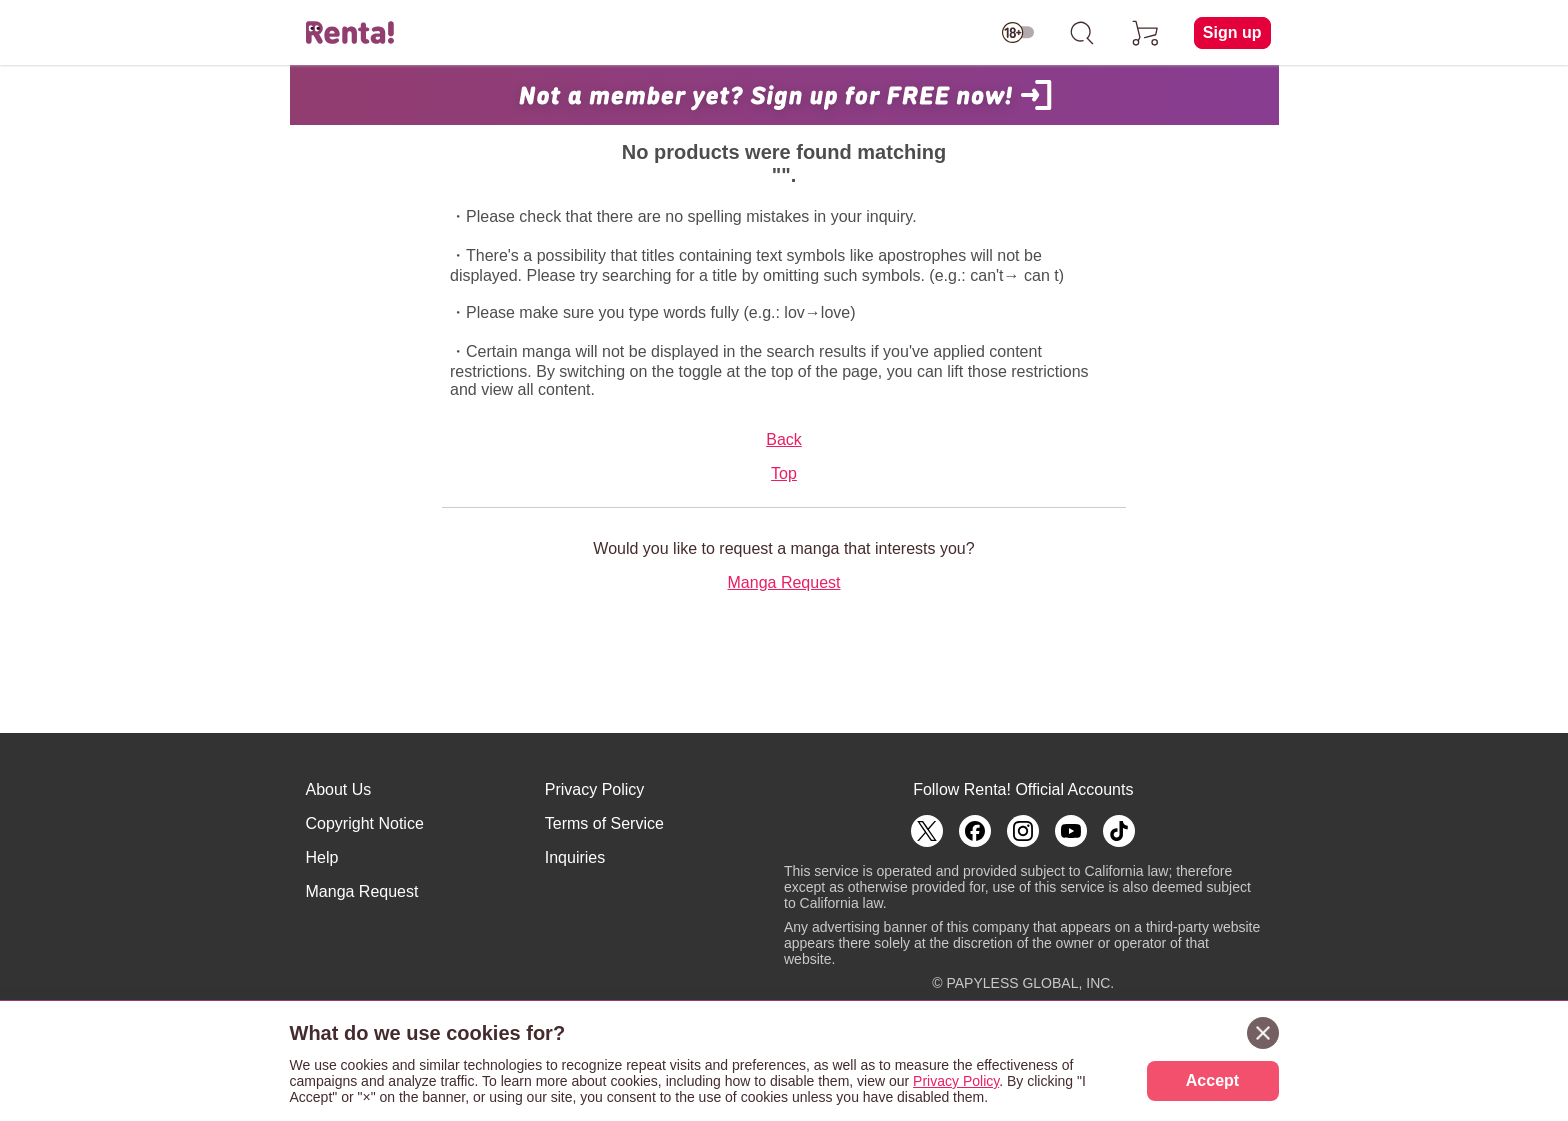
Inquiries (575, 857)
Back (784, 439)
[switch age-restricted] (1018, 33)
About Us (339, 789)
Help (322, 857)
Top (784, 473)
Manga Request (784, 582)
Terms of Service (604, 823)
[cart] (1146, 33)
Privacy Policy (595, 789)
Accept (1212, 1080)
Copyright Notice (365, 823)
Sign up (1232, 32)
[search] (1082, 33)
